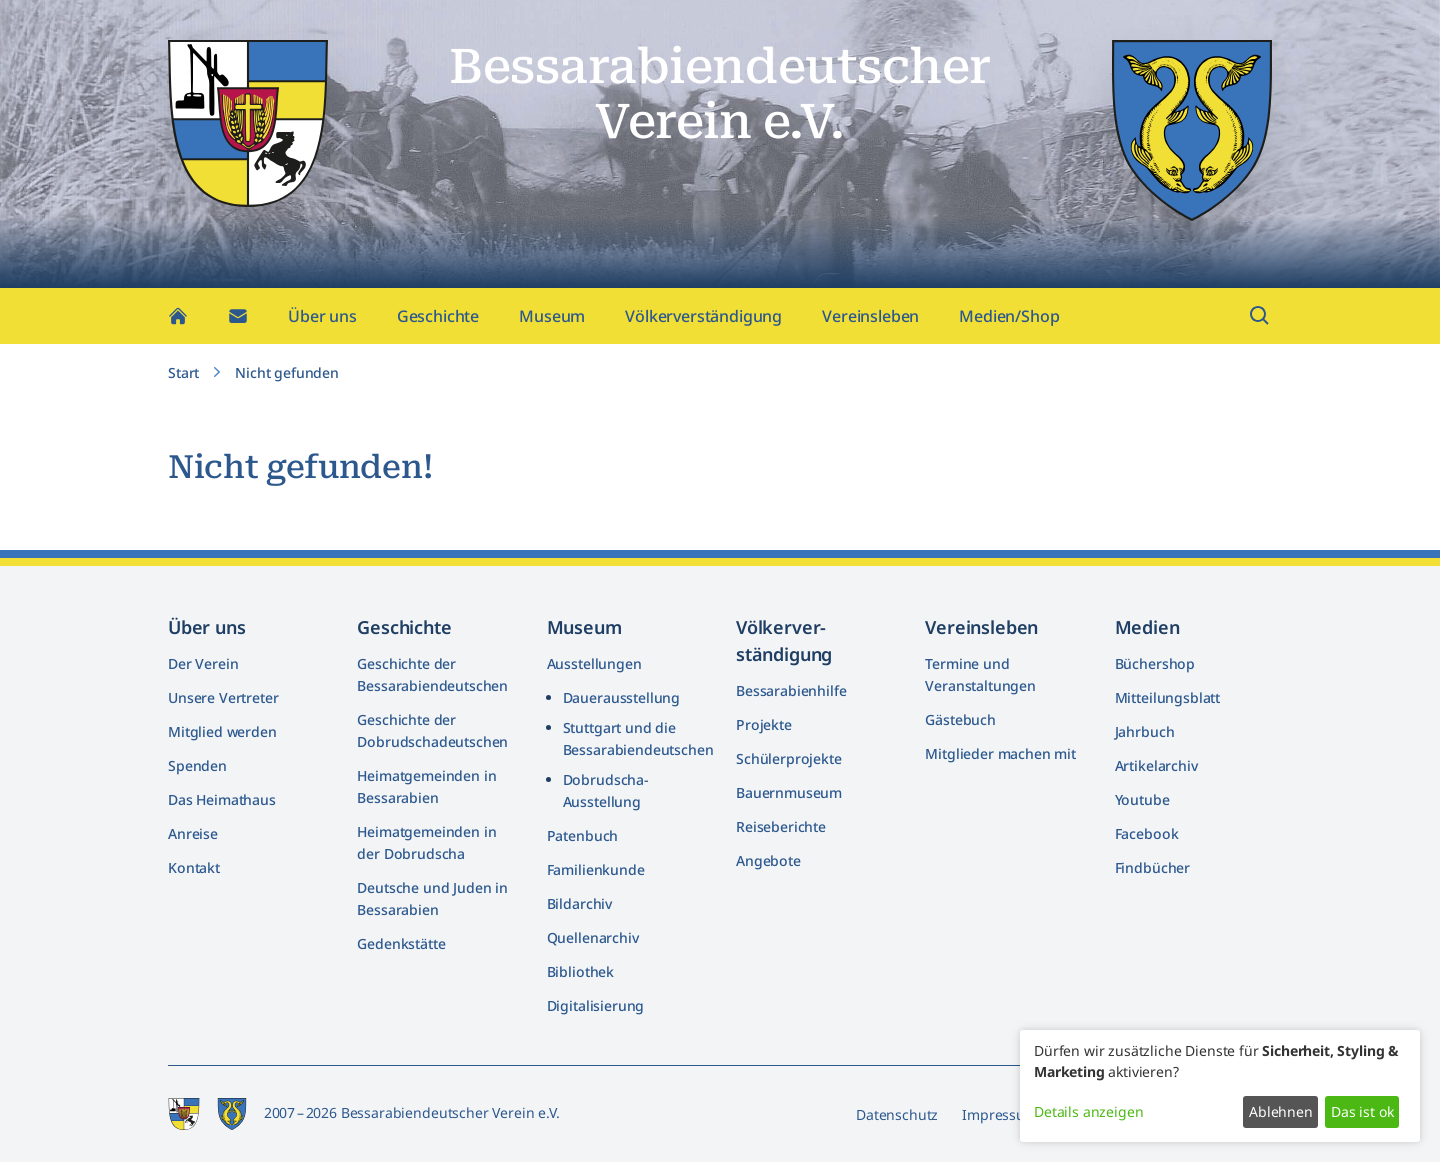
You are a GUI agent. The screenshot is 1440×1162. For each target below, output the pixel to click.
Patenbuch (583, 835)
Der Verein (203, 663)
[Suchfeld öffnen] (1260, 316)
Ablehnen (1281, 1111)
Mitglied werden (222, 731)
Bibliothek (580, 971)
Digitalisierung (596, 1005)
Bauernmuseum (789, 792)
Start (183, 372)
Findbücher (1152, 867)
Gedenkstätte (401, 943)
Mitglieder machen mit (1000, 753)
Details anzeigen (1088, 1111)
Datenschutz (897, 1114)
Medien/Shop (1009, 316)
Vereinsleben (870, 316)
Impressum (1000, 1114)
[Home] (178, 316)
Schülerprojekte (789, 758)
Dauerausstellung (621, 697)
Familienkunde (596, 869)
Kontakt (194, 867)
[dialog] (1220, 1086)
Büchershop (1155, 663)
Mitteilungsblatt (1167, 697)
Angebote (768, 860)
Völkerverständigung (703, 316)
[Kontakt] (238, 316)
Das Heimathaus (222, 799)
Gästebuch (960, 719)
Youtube (1142, 799)
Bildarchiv (579, 903)
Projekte (764, 724)
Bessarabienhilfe (791, 690)
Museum (552, 316)
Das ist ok (1362, 1111)
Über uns (322, 316)
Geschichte (438, 316)
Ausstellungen (594, 663)
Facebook (1147, 833)
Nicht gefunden (287, 372)
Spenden (197, 765)
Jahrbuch (1145, 731)
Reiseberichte (781, 826)
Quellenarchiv (593, 937)
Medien (1147, 627)
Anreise (193, 833)
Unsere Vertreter (223, 697)
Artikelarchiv (1156, 765)
